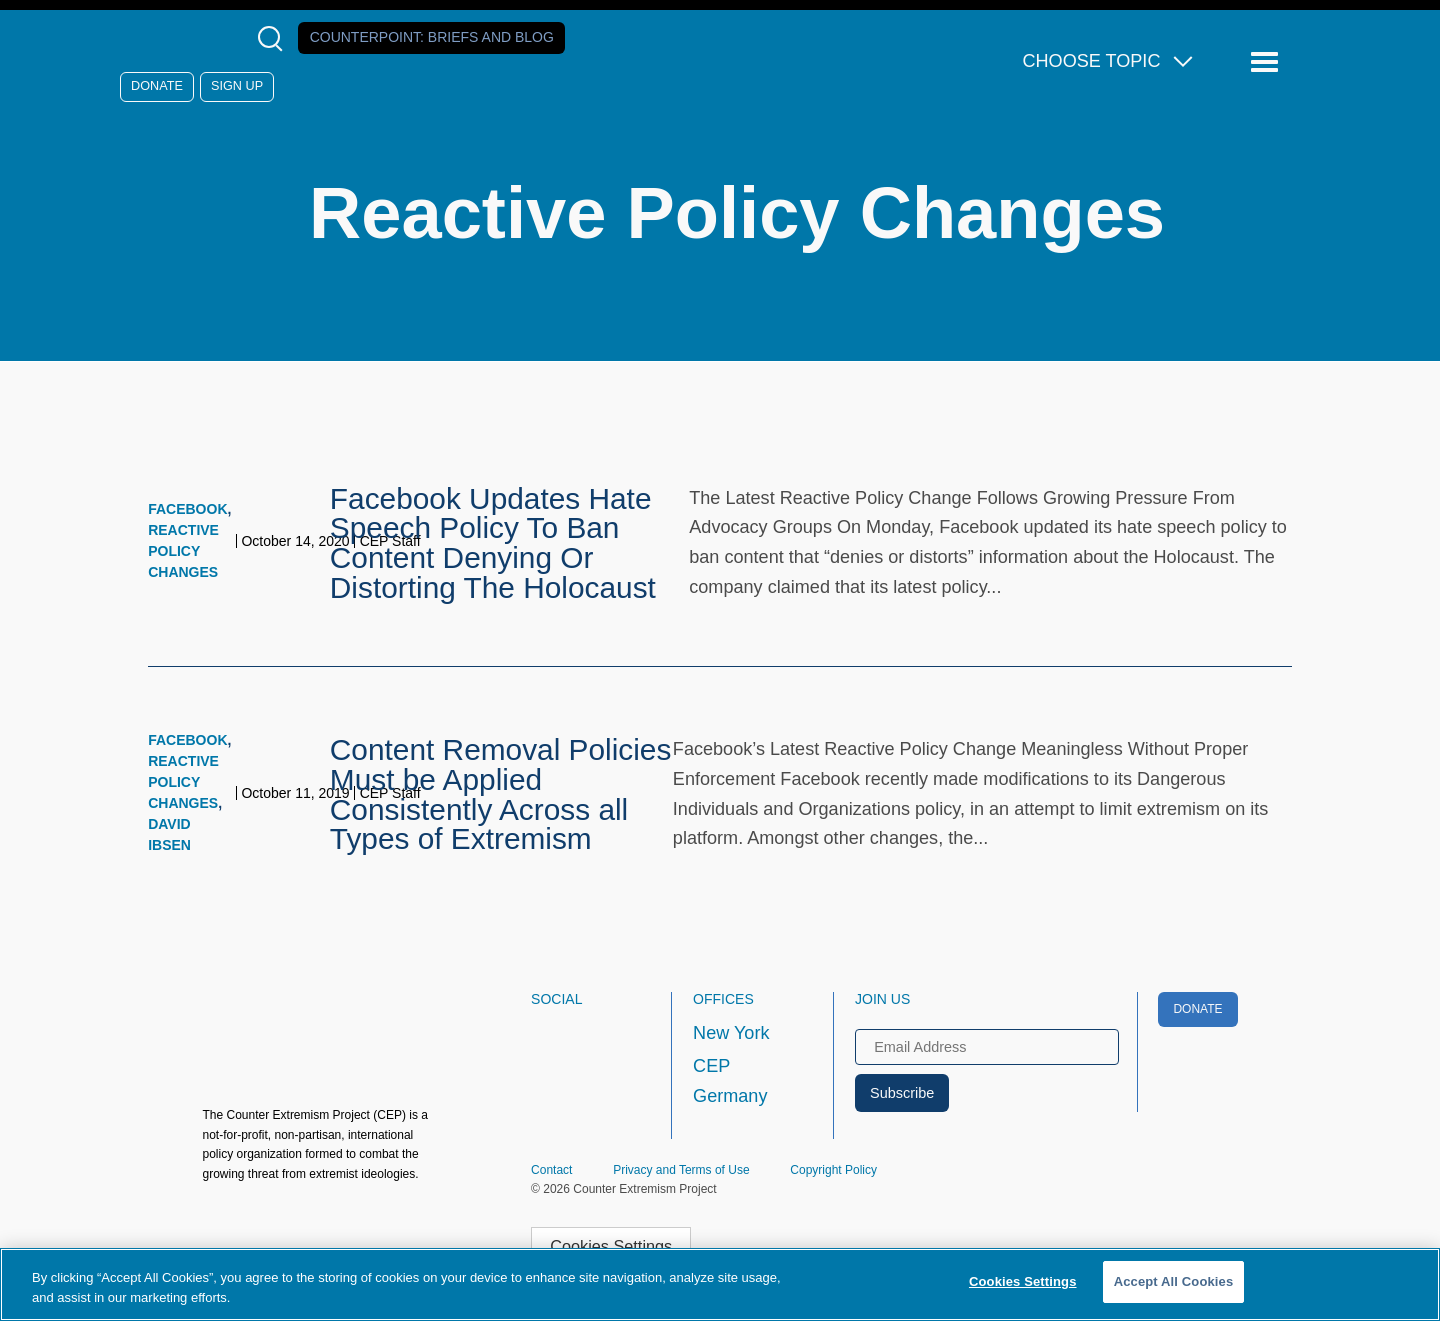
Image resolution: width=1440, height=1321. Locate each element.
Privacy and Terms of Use (681, 1170)
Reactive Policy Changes (183, 551)
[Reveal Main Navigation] (1267, 62)
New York (731, 1033)
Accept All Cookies (1174, 1281)
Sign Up (237, 86)
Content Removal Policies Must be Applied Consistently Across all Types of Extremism (501, 794)
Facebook (187, 509)
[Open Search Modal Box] (274, 38)
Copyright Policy (833, 1170)
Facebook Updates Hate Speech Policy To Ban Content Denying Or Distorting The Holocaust (493, 543)
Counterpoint (432, 37)
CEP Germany (730, 1081)
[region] (720, 1284)
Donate (157, 86)
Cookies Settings (611, 1246)
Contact (551, 1170)
